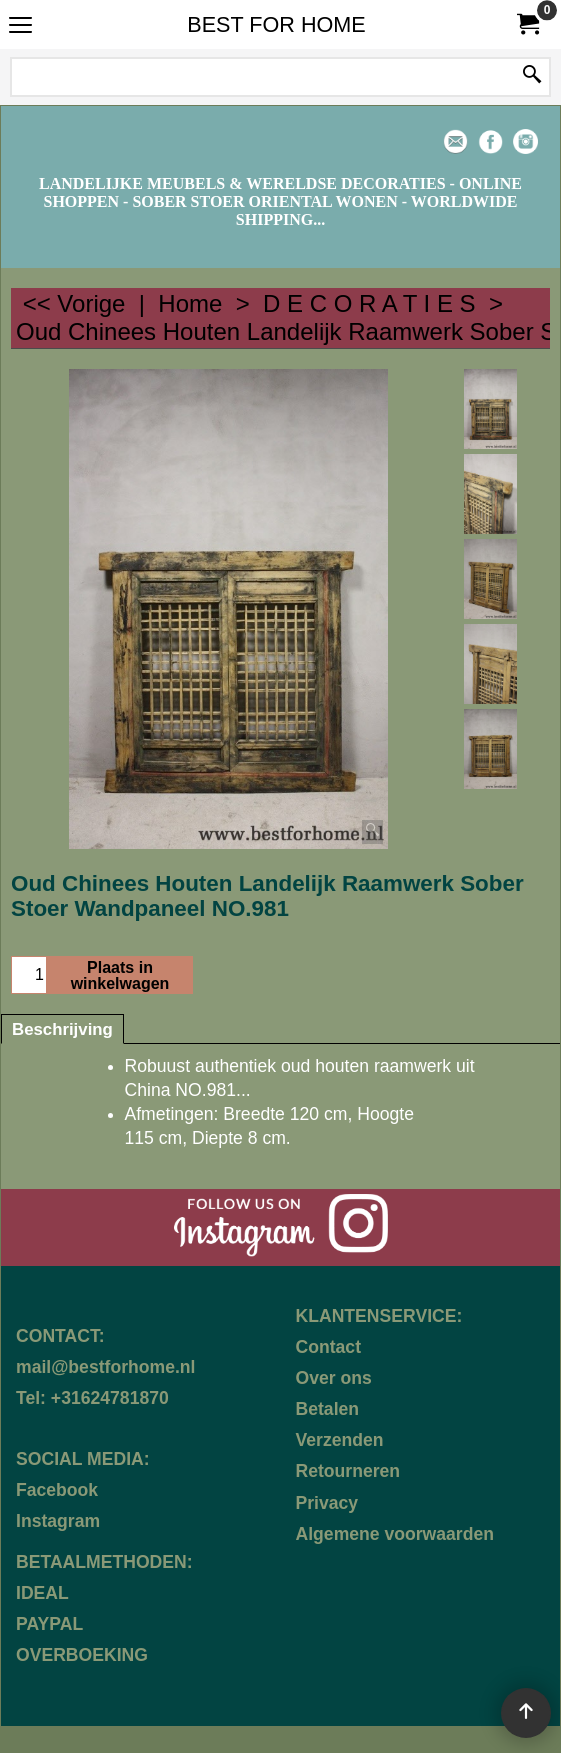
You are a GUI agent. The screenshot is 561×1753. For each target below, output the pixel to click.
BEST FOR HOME (276, 24)
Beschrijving (62, 1029)
